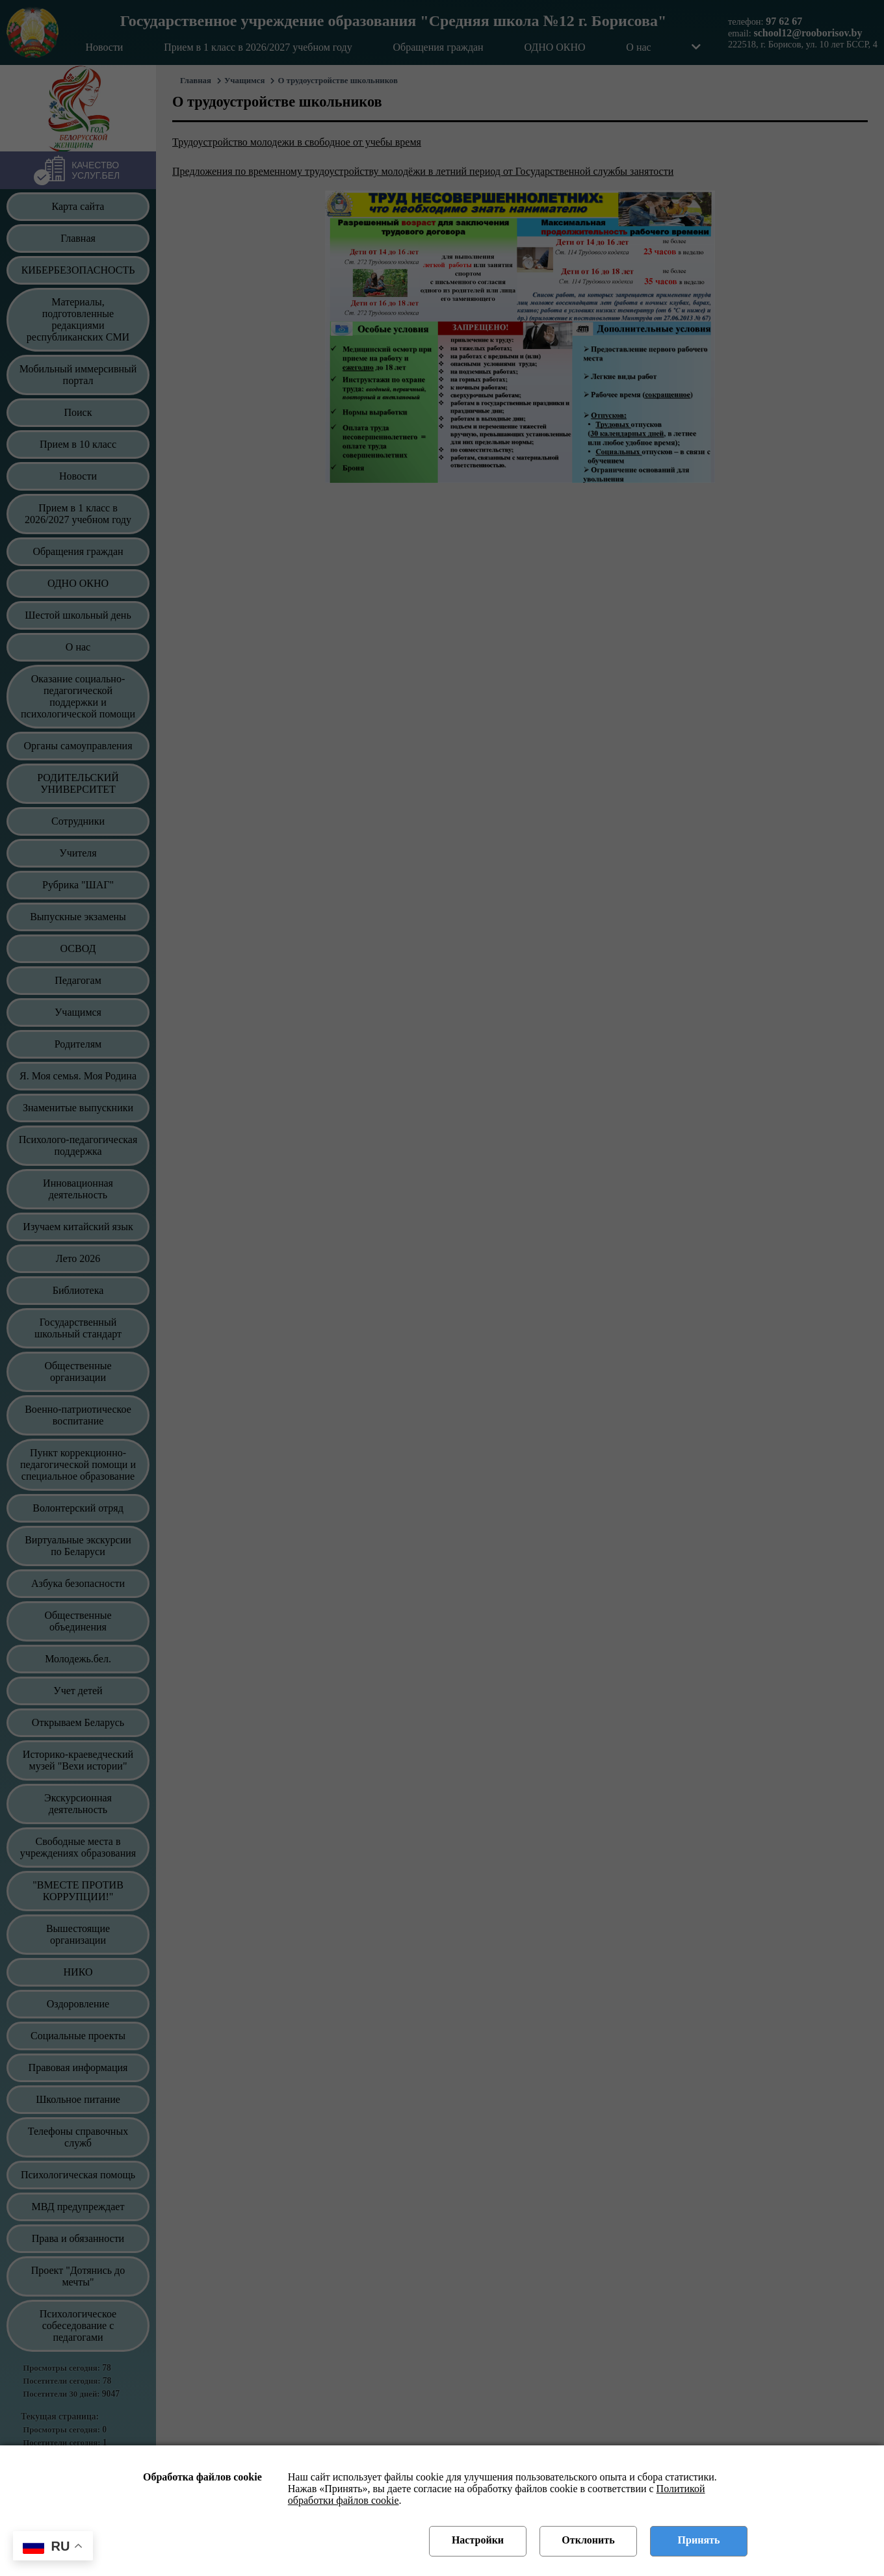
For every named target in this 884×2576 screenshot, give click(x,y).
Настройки (478, 2539)
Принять (699, 2539)
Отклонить (588, 2539)
